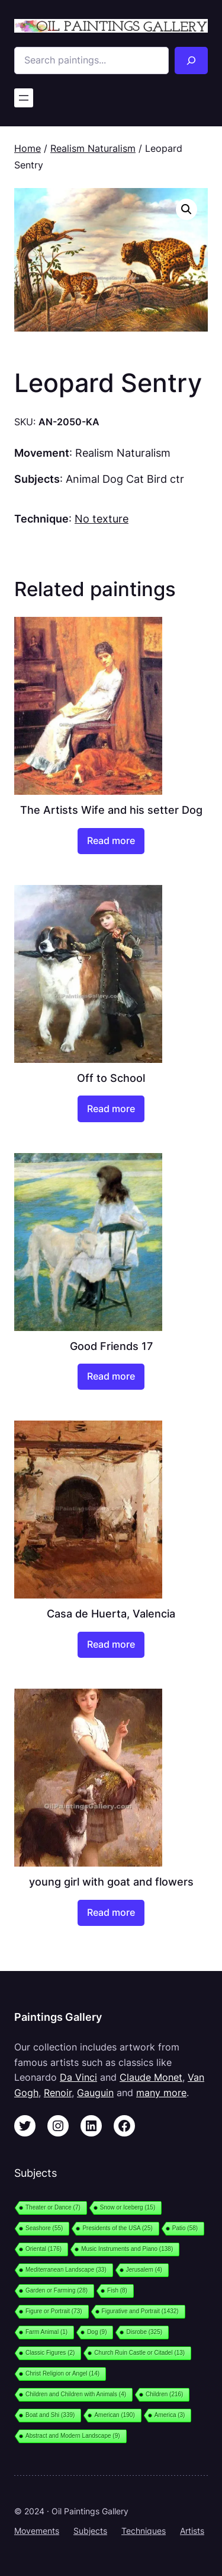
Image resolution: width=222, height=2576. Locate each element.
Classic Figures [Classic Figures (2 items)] (50, 2352)
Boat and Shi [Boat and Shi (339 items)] (50, 2415)
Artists (192, 2531)
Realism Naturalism (93, 148)
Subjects (90, 2531)
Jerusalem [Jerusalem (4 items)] (144, 2269)
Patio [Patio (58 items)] (185, 2228)
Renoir (58, 2093)
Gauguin (95, 2093)
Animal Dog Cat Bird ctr (125, 478)
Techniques (143, 2531)
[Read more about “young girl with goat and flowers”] (111, 1913)
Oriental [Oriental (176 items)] (43, 2249)
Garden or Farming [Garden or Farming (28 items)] (56, 2290)
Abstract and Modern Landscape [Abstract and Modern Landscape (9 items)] (72, 2435)
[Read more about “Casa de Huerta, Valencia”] (111, 1645)
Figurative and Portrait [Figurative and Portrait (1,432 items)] (140, 2311)
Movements (36, 2531)
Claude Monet (151, 2077)
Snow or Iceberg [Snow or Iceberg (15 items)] (127, 2207)
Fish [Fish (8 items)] (117, 2290)
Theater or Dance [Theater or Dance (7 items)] (53, 2207)
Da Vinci (78, 2077)
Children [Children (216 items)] (164, 2394)
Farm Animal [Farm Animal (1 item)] (46, 2332)
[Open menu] (23, 97)
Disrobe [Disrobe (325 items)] (144, 2332)
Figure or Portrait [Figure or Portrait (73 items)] (53, 2311)
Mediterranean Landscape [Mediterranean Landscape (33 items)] (66, 2269)
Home (27, 148)
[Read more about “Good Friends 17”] (111, 1377)
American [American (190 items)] (114, 2415)
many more (161, 2093)
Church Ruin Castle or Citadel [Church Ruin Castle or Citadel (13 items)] (139, 2352)
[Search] (191, 60)
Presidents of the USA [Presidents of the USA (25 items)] (117, 2228)
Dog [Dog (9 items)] (97, 2332)
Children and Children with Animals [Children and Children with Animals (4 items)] (75, 2394)
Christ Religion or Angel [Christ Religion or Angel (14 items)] (62, 2373)
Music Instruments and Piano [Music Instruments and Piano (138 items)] (127, 2249)
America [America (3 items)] (170, 2415)
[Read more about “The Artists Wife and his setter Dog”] (111, 841)
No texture (101, 518)
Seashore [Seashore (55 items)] (44, 2228)
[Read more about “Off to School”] (111, 1109)
